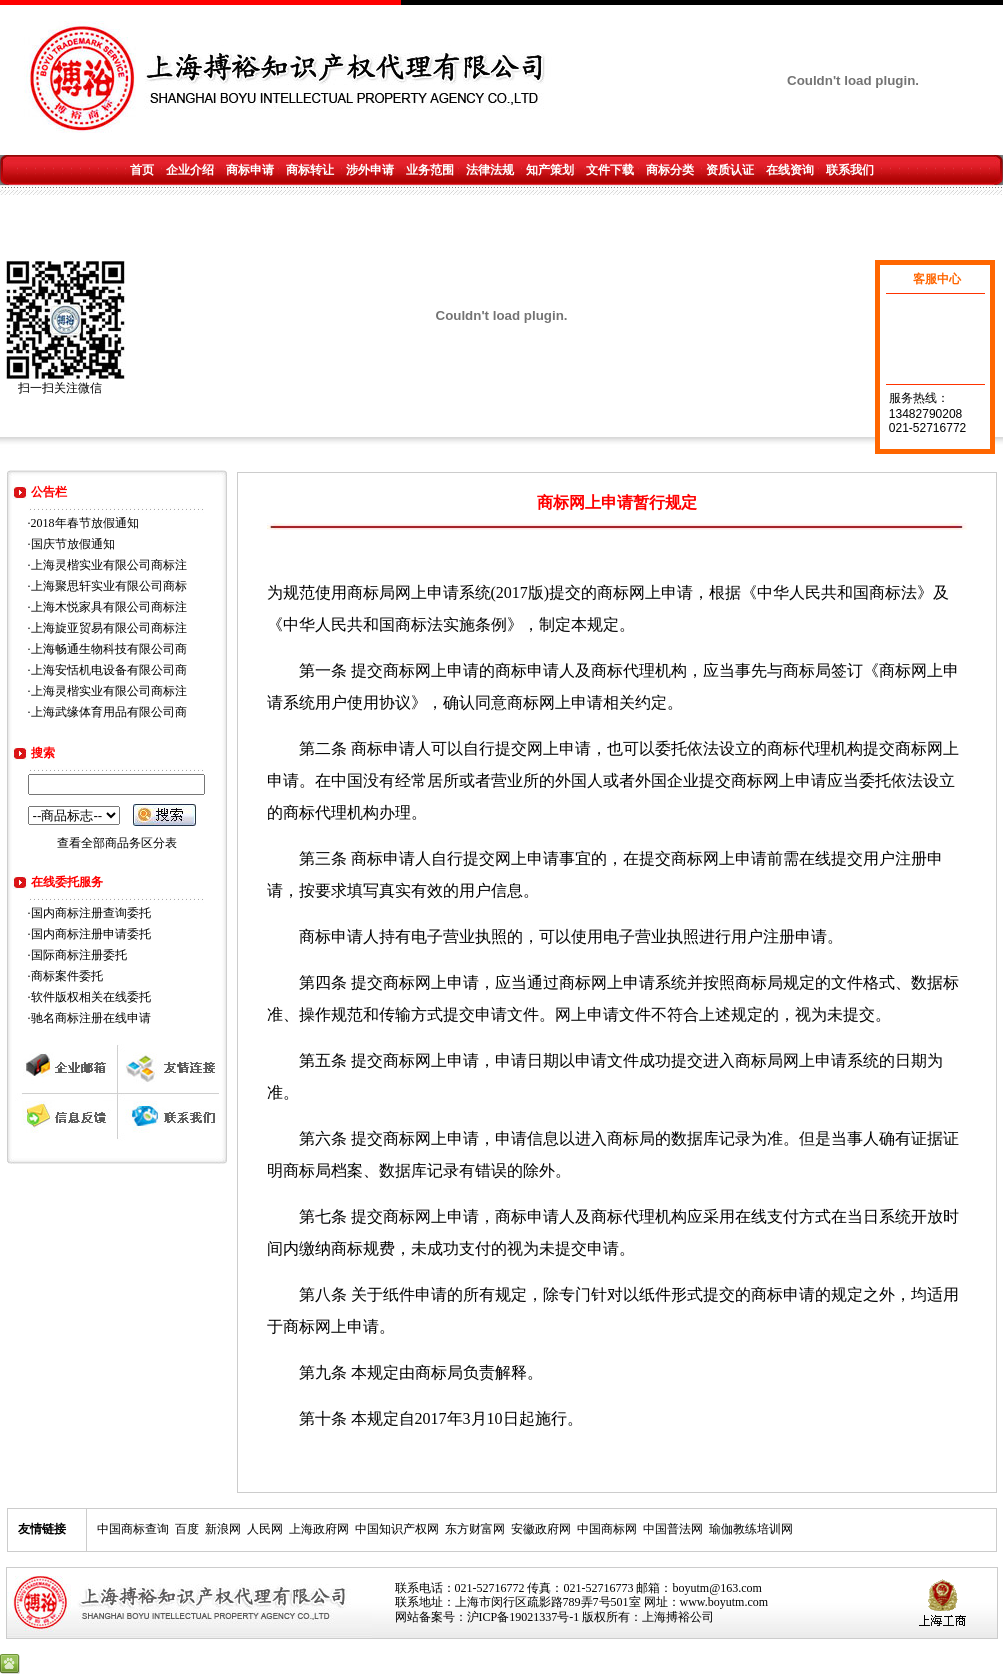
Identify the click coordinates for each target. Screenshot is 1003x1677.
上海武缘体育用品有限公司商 (109, 712)
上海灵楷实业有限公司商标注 (109, 565)
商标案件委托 (67, 976)
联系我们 (850, 170)
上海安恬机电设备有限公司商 (109, 670)
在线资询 (790, 170)
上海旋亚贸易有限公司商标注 (109, 628)
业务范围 (430, 170)
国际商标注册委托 (79, 955)
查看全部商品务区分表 (117, 843)
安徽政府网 (541, 1529)
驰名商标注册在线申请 (91, 1018)
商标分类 (670, 170)
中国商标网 (607, 1529)
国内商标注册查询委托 (91, 913)
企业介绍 (190, 170)
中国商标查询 (133, 1529)
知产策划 (550, 170)
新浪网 (223, 1529)
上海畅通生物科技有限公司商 (109, 649)
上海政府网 (319, 1529)
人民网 (265, 1529)
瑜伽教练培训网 (751, 1529)
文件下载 (610, 170)
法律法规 (490, 170)
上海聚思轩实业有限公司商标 (109, 586)
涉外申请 (370, 170)
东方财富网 (475, 1529)
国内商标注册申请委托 (91, 934)
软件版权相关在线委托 (91, 997)
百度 (187, 1529)
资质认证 (730, 170)
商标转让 (310, 170)
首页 (142, 170)
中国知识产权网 (397, 1529)
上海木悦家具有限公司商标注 (109, 607)
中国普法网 (673, 1529)
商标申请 (250, 170)
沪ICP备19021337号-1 (523, 1617)
